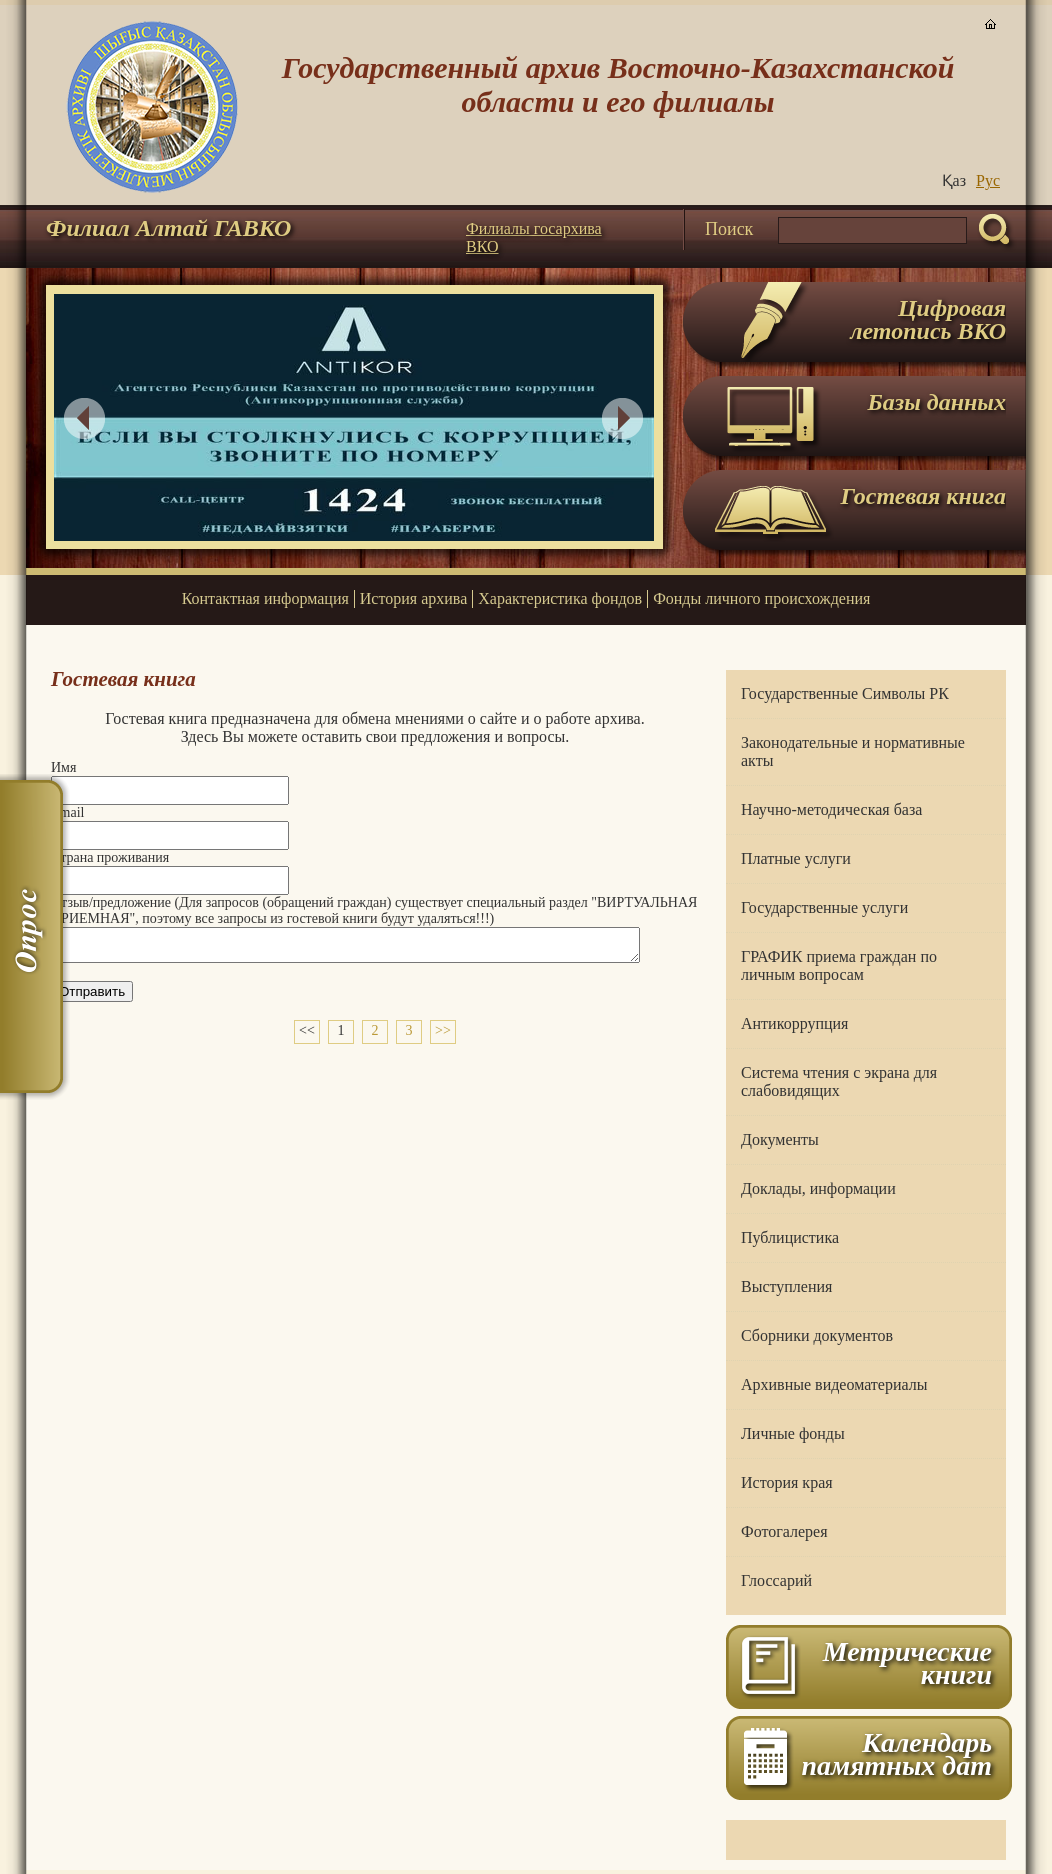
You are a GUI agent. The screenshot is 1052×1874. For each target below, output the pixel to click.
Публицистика (790, 1237)
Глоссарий (776, 1580)
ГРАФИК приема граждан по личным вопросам (839, 965)
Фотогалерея (784, 1531)
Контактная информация (265, 598)
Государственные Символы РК (845, 693)
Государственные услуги (824, 907)
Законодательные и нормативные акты (853, 751)
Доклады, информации (818, 1188)
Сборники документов (817, 1335)
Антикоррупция (794, 1023)
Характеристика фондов (560, 598)
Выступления (786, 1286)
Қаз (954, 180)
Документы (780, 1139)
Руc (988, 180)
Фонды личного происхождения (761, 598)
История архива (413, 598)
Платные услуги (796, 858)
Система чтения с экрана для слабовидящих (839, 1081)
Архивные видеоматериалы (834, 1384)
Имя (63, 767)
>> (443, 1036)
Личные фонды (793, 1433)
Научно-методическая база (831, 809)
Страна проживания (110, 857)
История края (787, 1482)
